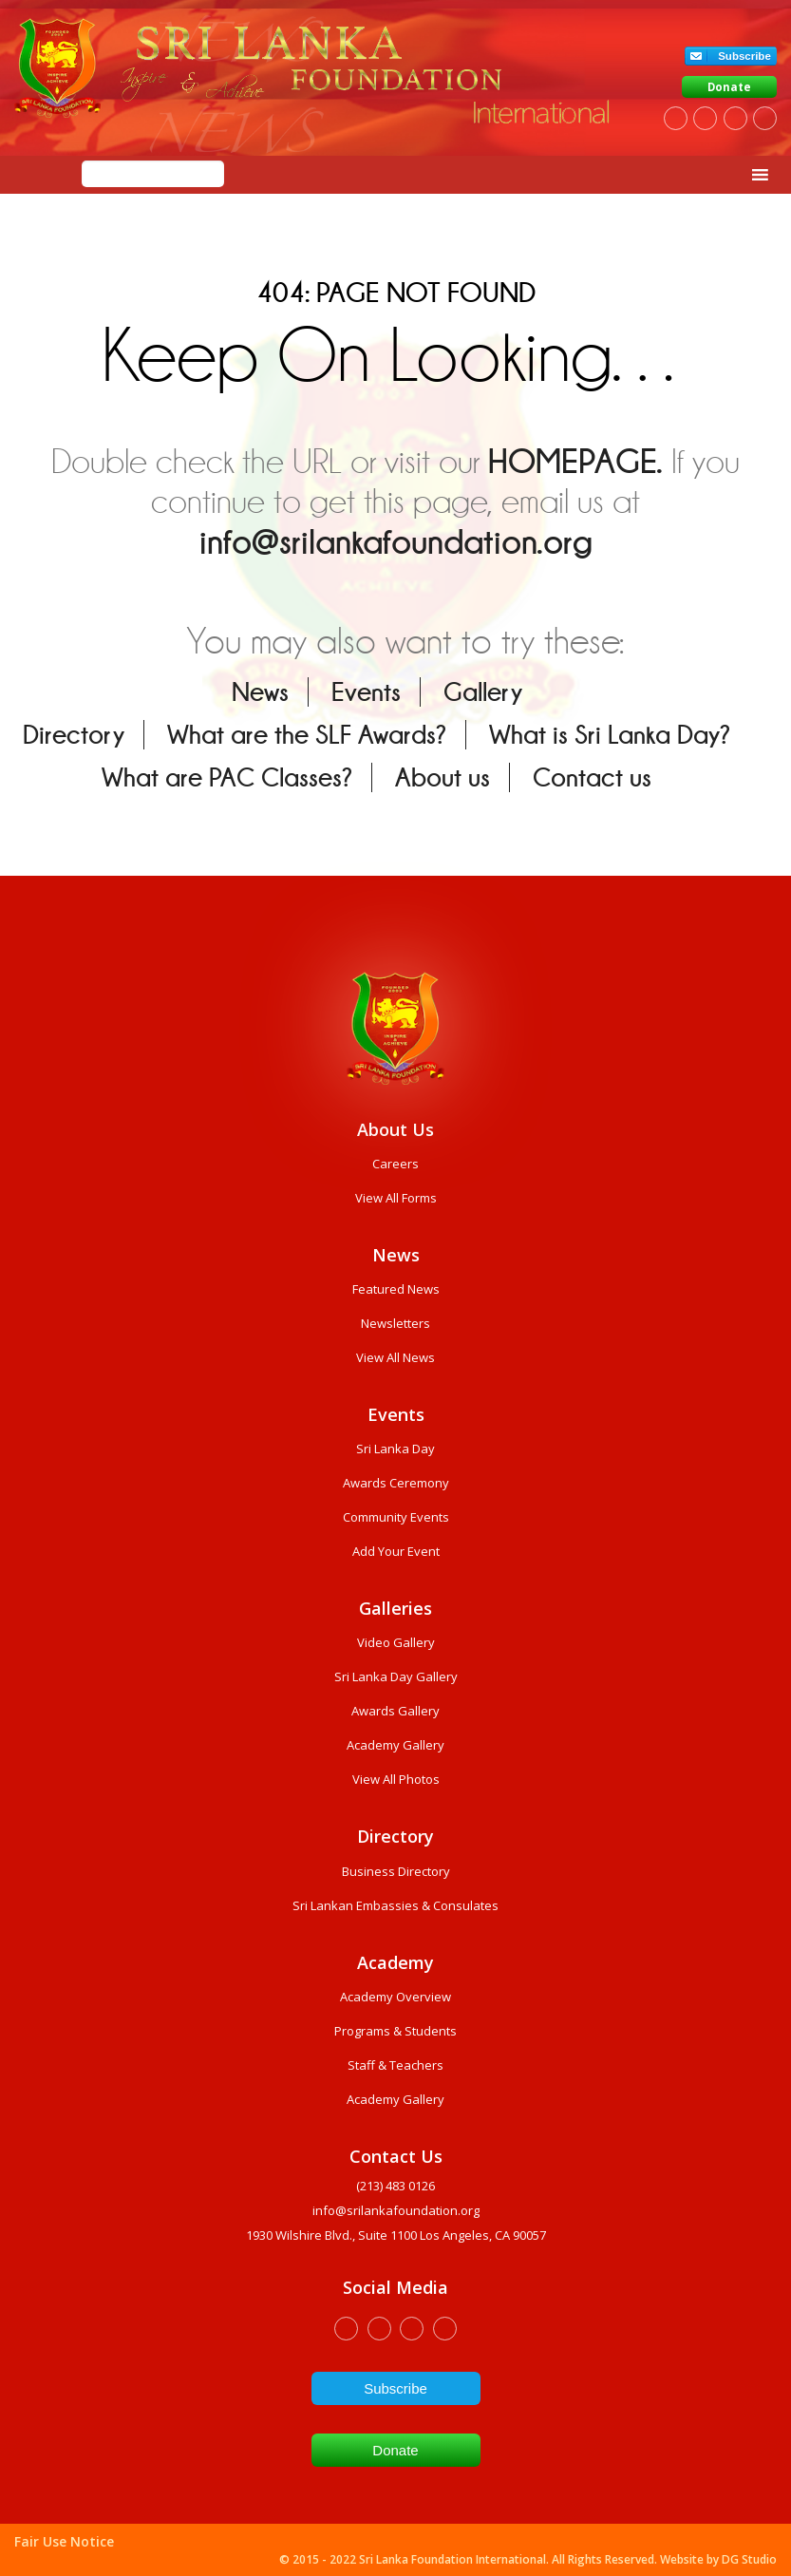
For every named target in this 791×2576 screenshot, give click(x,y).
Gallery (482, 692)
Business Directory (396, 1871)
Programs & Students (395, 2030)
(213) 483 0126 (395, 2185)
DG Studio (749, 2559)
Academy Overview (395, 1996)
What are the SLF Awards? (306, 734)
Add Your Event (396, 1551)
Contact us (592, 777)
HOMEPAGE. (575, 461)
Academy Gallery (395, 1744)
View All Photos (396, 1779)
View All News (395, 1357)
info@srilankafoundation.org (396, 541)
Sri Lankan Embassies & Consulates (395, 1905)
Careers (395, 1163)
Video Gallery (396, 1642)
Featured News (396, 1288)
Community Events (396, 1516)
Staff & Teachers (395, 2065)
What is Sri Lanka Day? (609, 734)
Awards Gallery (395, 1710)
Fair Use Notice (64, 2541)
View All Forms (396, 1197)
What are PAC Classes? (227, 777)
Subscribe (744, 56)
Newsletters (395, 1323)
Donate (729, 87)
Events (366, 692)
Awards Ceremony (396, 1482)
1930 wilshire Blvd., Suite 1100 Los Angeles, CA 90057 (396, 2235)
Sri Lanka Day (395, 1448)
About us (442, 777)
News (260, 692)
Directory (73, 734)
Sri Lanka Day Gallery (396, 1676)
